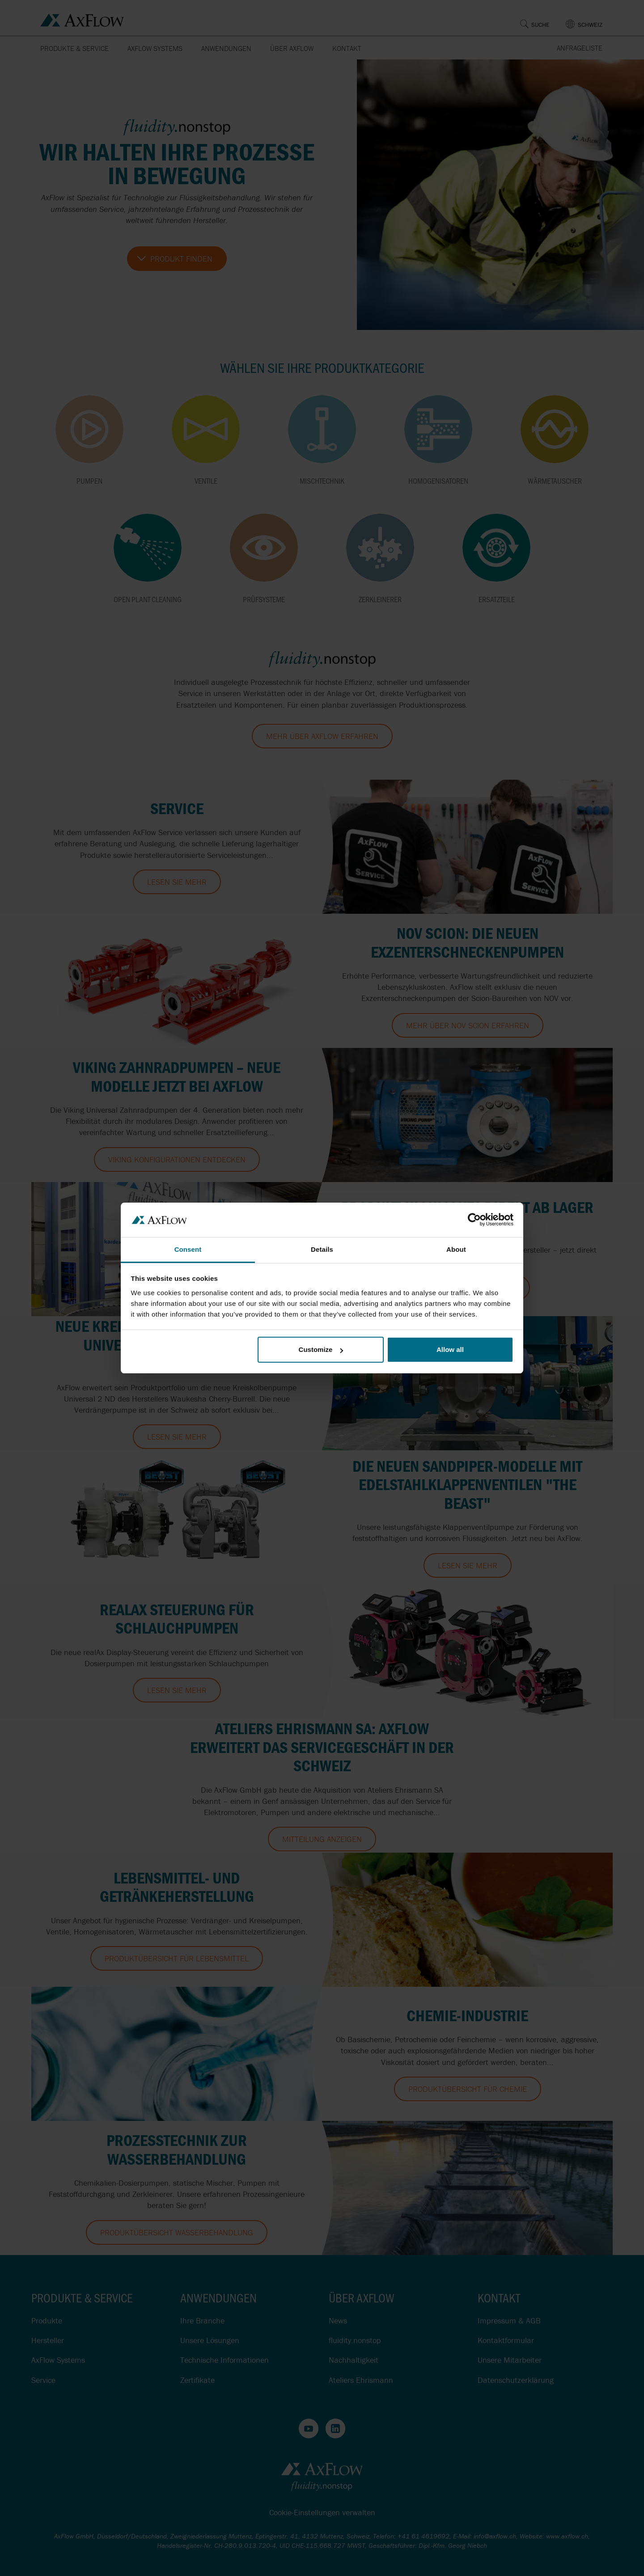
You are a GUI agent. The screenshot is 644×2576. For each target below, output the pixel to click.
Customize (321, 1349)
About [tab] (456, 1249)
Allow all (450, 1349)
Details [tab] (322, 1249)
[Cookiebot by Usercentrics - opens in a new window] (474, 1219)
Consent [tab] (188, 1249)
